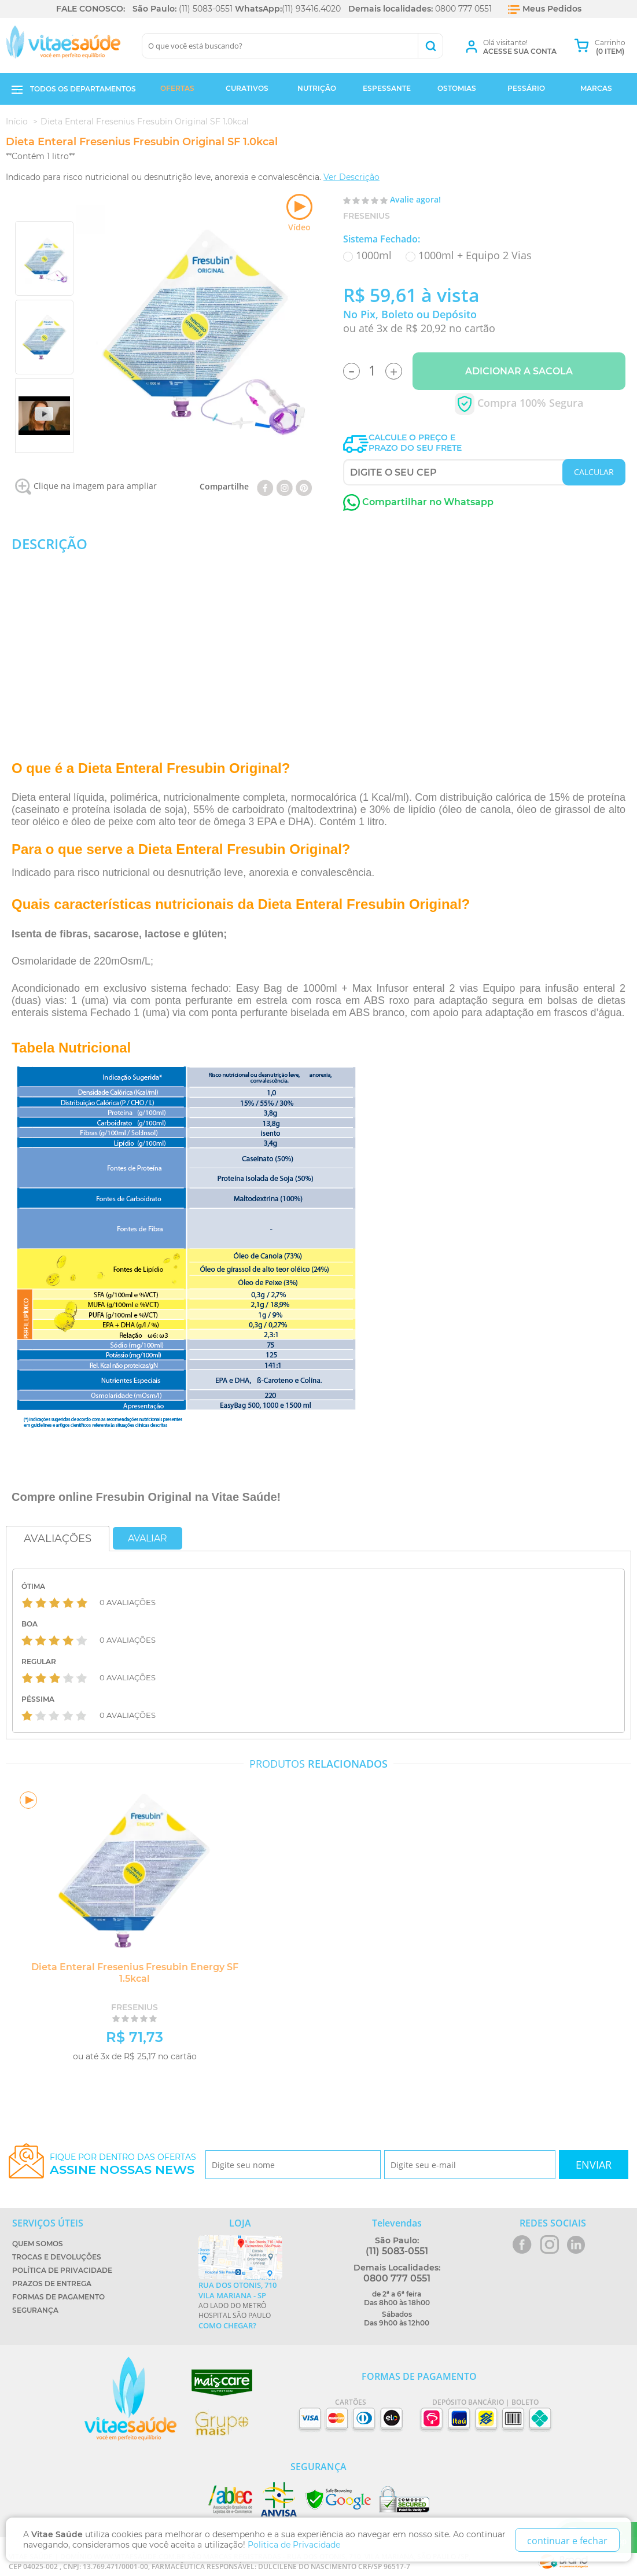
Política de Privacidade (62, 2270)
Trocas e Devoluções (56, 2257)
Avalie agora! (415, 199)
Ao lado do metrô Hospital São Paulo (240, 2305)
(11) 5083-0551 (206, 8)
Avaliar (147, 1538)
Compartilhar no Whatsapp (418, 501)
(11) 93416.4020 (311, 8)
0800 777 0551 (463, 8)
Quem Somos (37, 2243)
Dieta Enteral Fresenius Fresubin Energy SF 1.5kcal (130, 1973)
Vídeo (299, 213)
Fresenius (366, 216)
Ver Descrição (351, 177)
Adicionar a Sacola (519, 371)
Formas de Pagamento (58, 2296)
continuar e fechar (567, 2540)
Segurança (35, 2310)
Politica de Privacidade (294, 2545)
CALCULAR (594, 471)
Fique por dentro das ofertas (123, 2164)
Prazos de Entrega (51, 2283)
